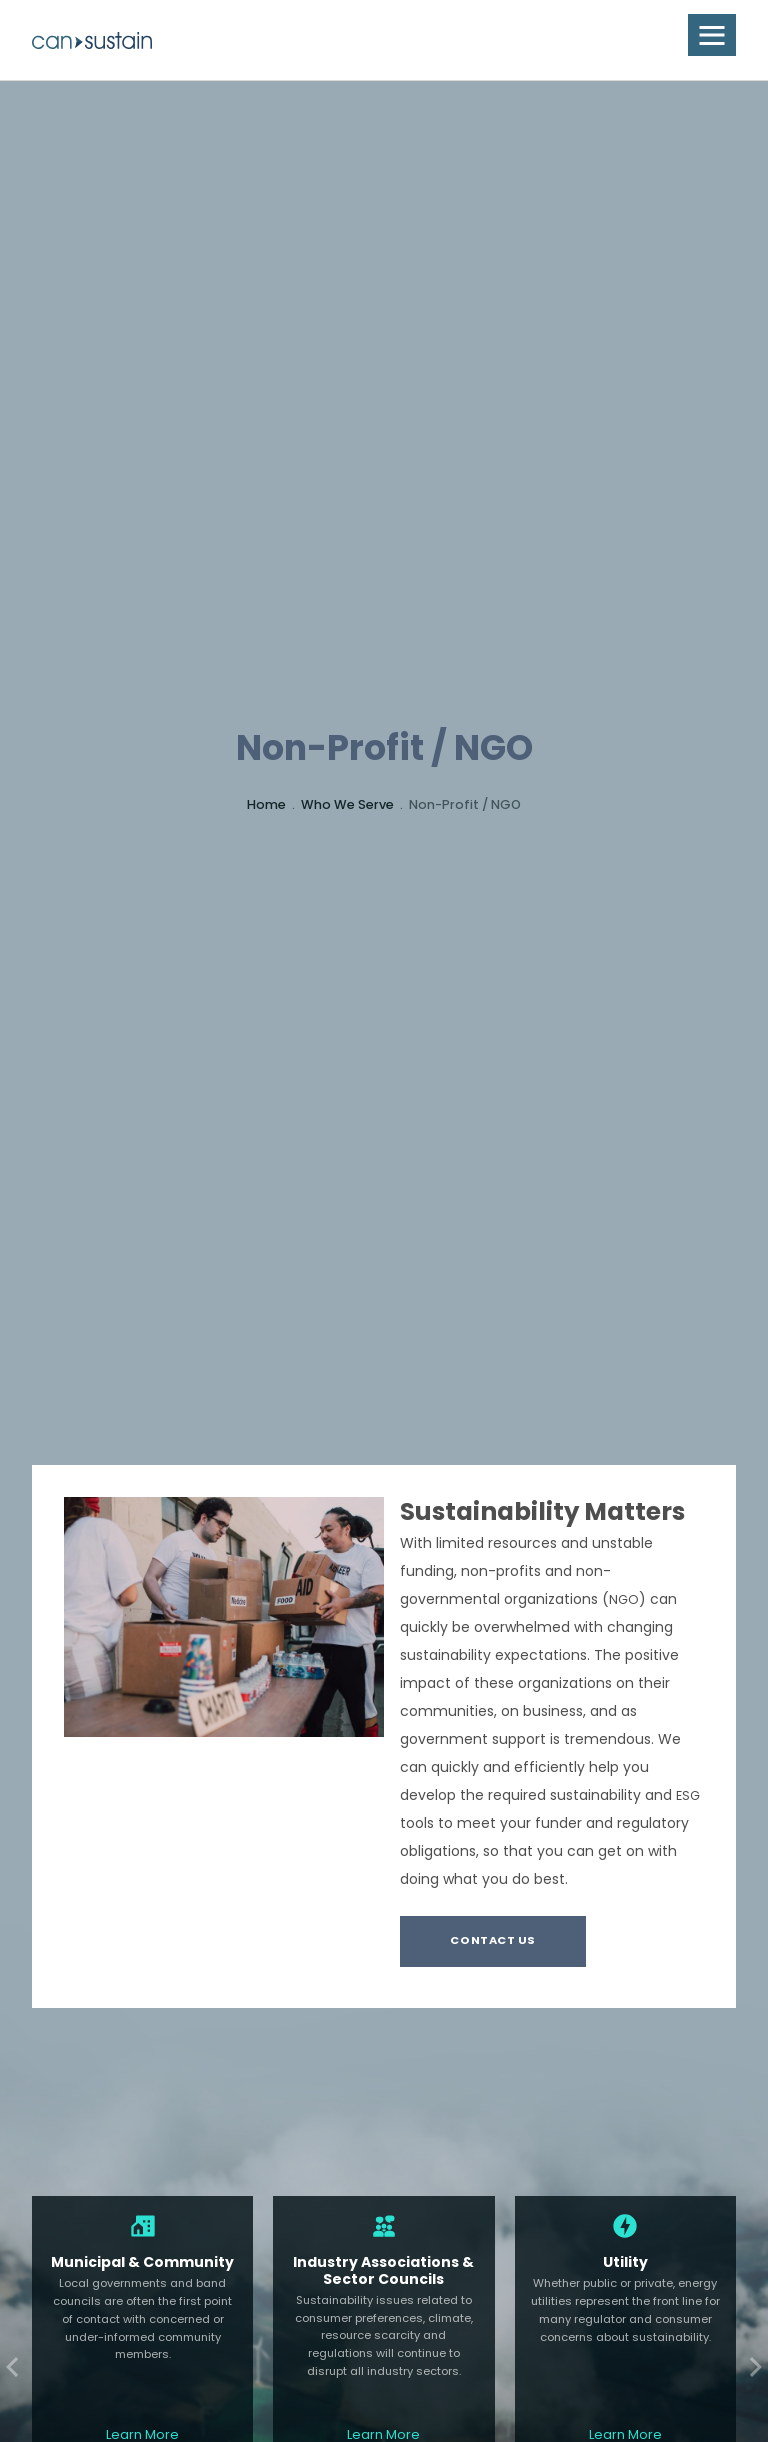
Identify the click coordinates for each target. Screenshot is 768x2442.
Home (266, 805)
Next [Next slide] (752, 2367)
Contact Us (493, 1941)
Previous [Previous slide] (16, 2367)
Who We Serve (347, 805)
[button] (712, 35)
